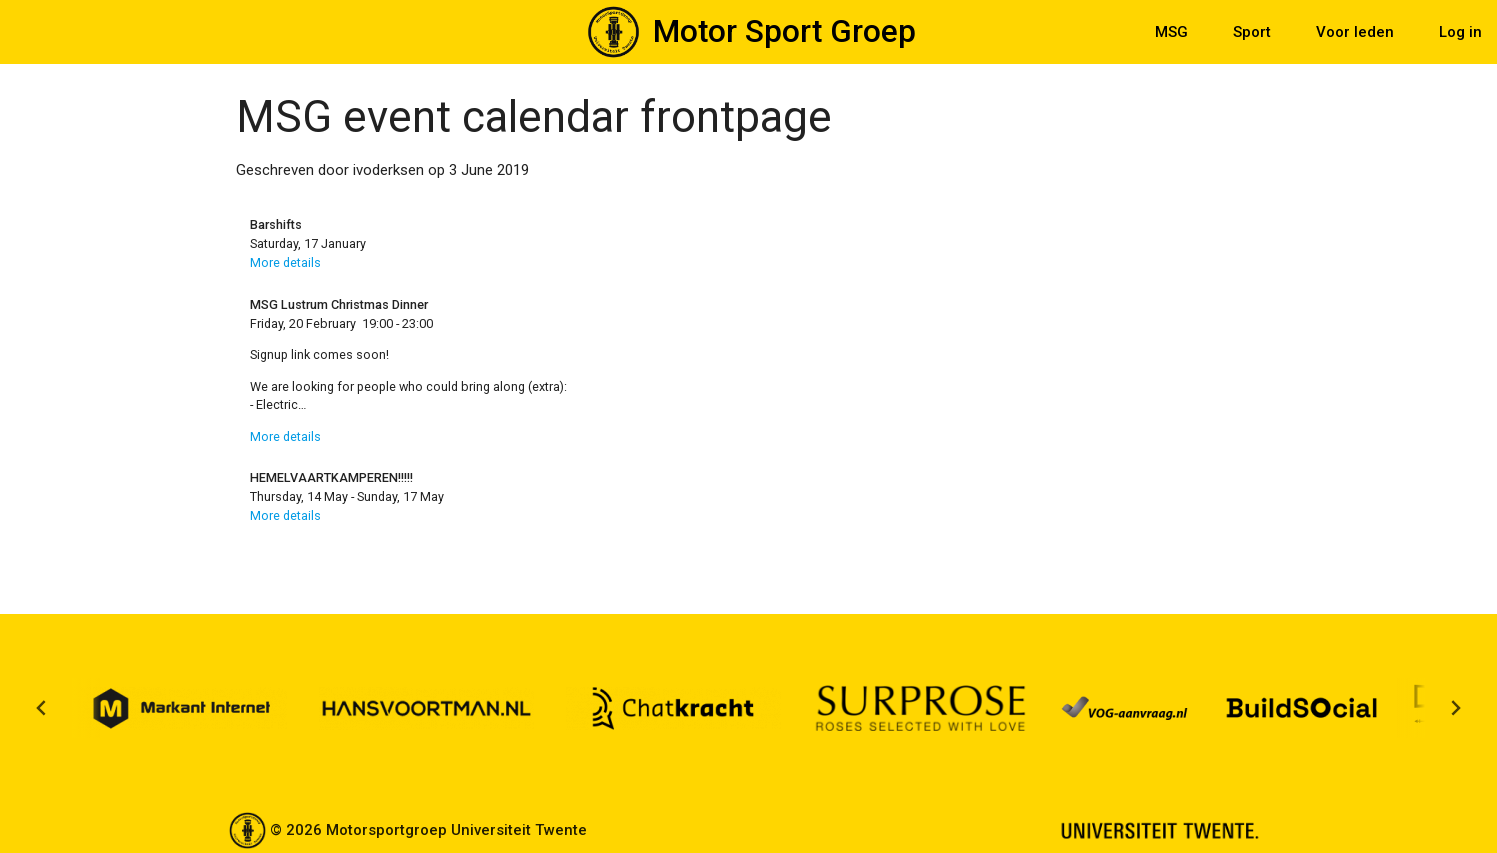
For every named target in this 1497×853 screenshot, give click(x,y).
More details (285, 262)
